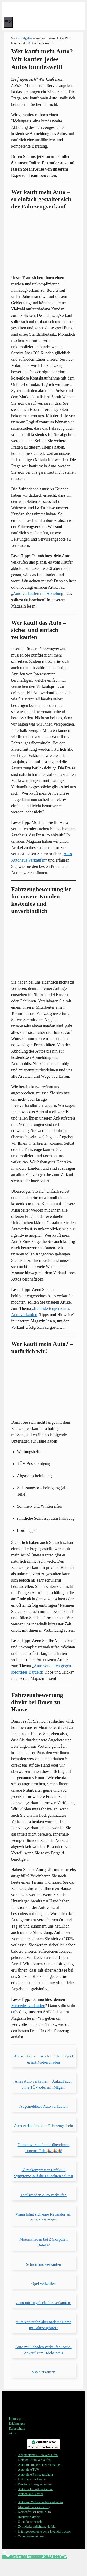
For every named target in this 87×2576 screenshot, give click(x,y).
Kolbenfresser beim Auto (34, 2512)
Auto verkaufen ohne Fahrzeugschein (43, 2126)
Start (14, 38)
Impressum (16, 2419)
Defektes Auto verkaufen (34, 2460)
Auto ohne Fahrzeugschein (35, 2474)
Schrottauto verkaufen (43, 2264)
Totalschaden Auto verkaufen (43, 2195)
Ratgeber (26, 38)
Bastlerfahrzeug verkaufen (35, 2484)
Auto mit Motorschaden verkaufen (40, 2502)
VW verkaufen (43, 2372)
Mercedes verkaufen (28, 2005)
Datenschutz (17, 2428)
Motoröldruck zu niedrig (34, 2507)
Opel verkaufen (43, 2283)
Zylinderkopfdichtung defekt (36, 2526)
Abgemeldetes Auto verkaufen (43, 2106)
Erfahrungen (17, 2423)
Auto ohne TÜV (28, 2469)
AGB (12, 2433)
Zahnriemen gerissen (31, 2536)
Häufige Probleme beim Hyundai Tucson (44, 2531)
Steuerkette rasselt (30, 2521)
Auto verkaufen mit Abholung (38, 593)
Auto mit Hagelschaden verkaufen (43, 2303)
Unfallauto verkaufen (32, 2479)
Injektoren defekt (29, 2517)
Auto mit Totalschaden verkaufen (39, 2465)
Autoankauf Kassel (30, 2494)
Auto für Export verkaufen (35, 2489)
